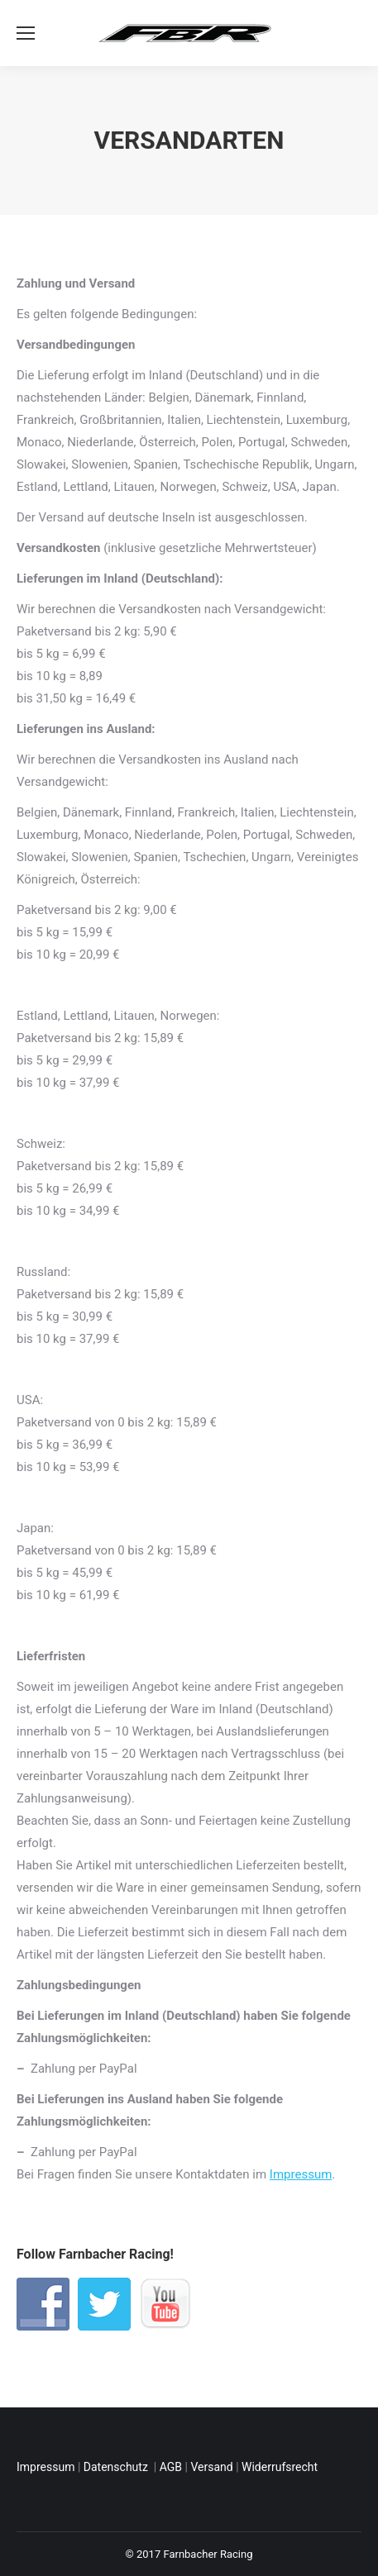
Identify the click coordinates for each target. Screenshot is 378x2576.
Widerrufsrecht (280, 2467)
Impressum (301, 2174)
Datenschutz (117, 2467)
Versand (211, 2467)
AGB (171, 2467)
